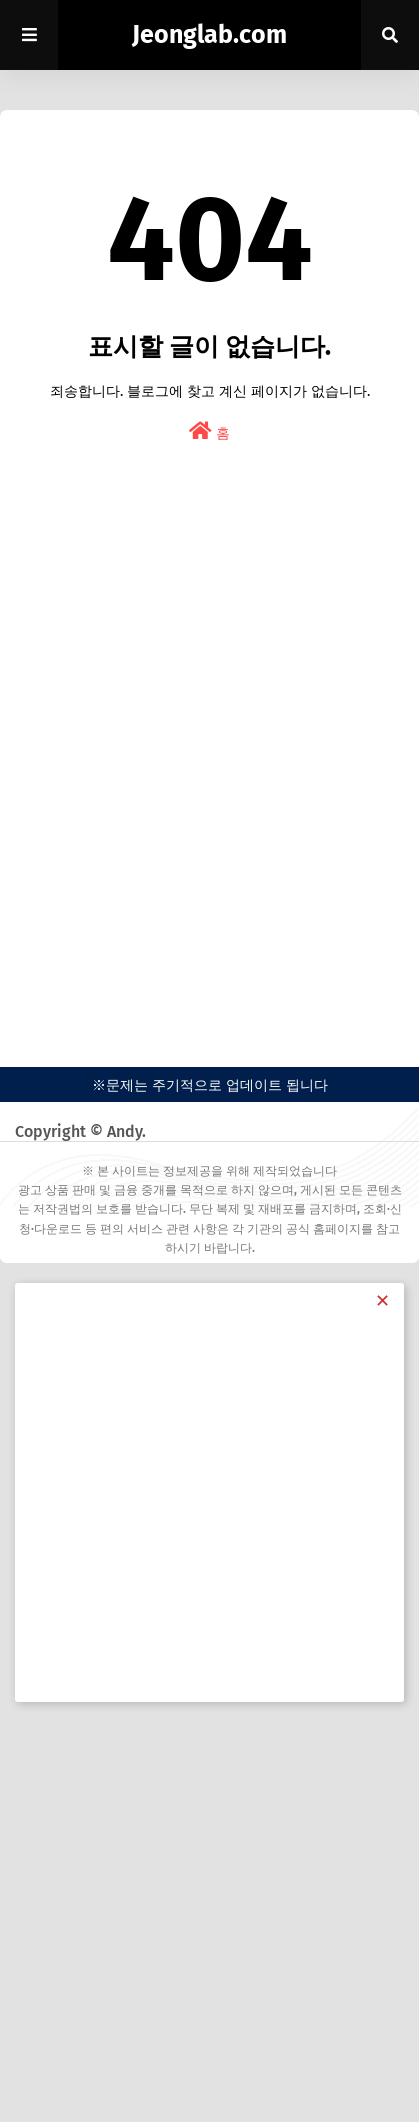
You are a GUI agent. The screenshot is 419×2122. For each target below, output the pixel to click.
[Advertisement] (209, 773)
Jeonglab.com (209, 35)
